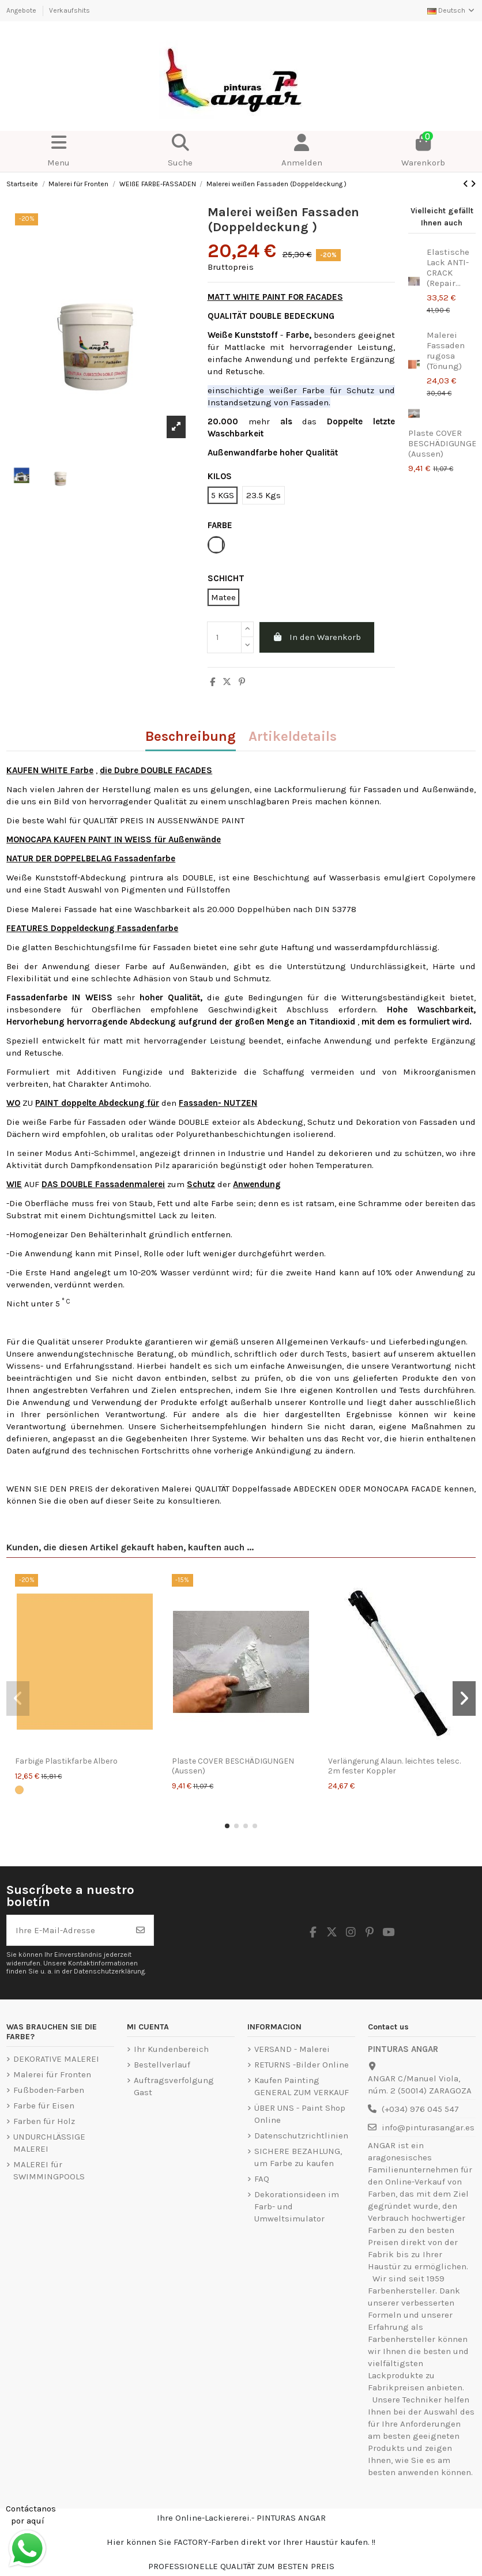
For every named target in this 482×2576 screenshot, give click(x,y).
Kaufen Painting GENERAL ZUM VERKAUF (301, 2086)
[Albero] (19, 1790)
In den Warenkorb (316, 637)
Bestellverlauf (162, 2064)
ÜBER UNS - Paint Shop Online (299, 2114)
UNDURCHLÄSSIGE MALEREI (49, 2142)
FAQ (261, 2179)
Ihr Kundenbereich (171, 2049)
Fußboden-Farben (48, 2090)
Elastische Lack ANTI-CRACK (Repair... (448, 267)
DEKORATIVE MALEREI (56, 2059)
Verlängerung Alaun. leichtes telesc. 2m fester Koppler (394, 1766)
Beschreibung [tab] (190, 737)
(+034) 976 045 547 (420, 2109)
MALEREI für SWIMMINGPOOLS (49, 2170)
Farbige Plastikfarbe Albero (66, 1761)
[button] (227, 1826)
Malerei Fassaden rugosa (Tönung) (446, 350)
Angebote (22, 10)
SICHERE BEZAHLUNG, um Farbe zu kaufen (298, 2157)
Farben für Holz (44, 2121)
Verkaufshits (69, 10)
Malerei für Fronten (52, 2074)
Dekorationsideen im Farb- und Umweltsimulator (296, 2206)
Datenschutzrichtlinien (301, 2135)
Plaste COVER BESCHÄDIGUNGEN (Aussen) (233, 1766)
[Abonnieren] (140, 1930)
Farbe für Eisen (43, 2105)
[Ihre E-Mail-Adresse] (67, 1930)
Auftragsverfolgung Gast (174, 2086)
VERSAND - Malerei (292, 2049)
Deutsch (451, 10)
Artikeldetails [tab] (292, 737)
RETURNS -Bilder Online (301, 2064)
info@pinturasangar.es (428, 2127)
